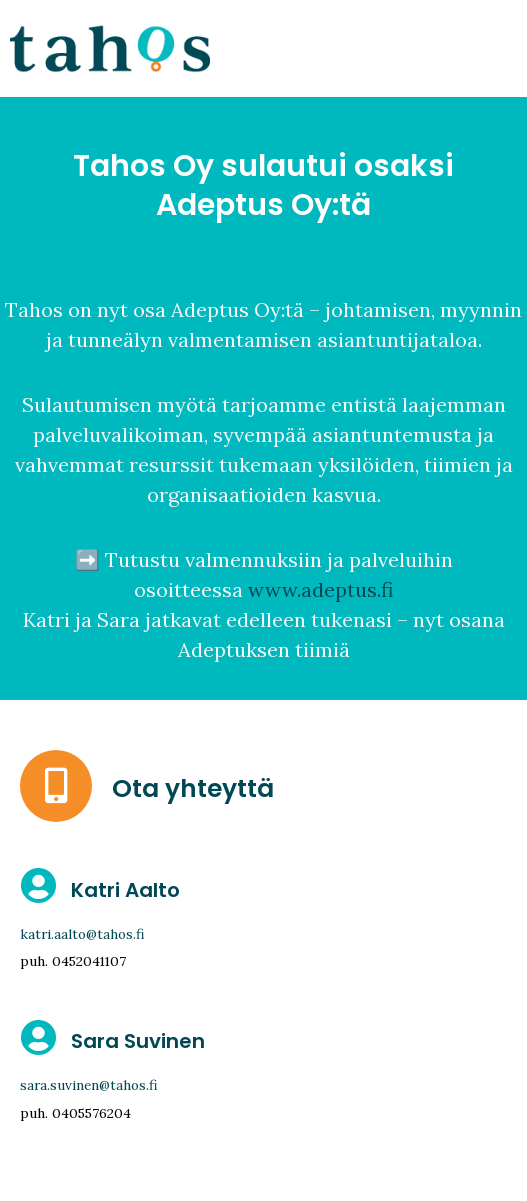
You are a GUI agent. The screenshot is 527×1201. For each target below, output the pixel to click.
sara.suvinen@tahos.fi (89, 1085)
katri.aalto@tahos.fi (82, 934)
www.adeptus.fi (320, 589)
